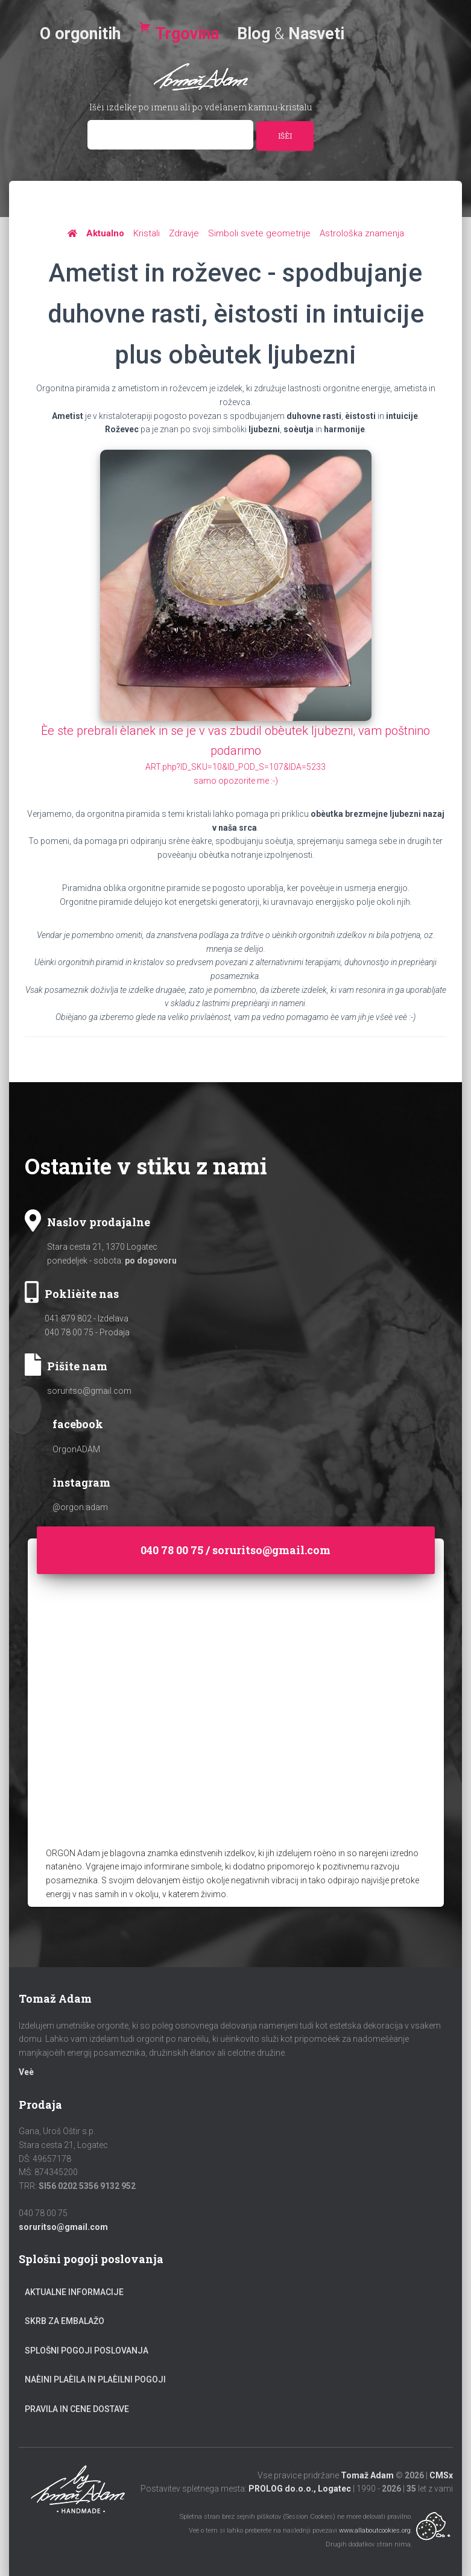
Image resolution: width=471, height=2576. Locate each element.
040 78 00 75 (69, 1332)
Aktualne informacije (74, 2292)
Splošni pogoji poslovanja (86, 2350)
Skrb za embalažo (64, 2321)
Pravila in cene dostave (77, 2409)
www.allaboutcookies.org (375, 2530)
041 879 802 (68, 1318)
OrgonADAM (76, 1449)
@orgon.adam (80, 1507)
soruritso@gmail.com (89, 1391)
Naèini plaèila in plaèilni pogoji (95, 2379)
